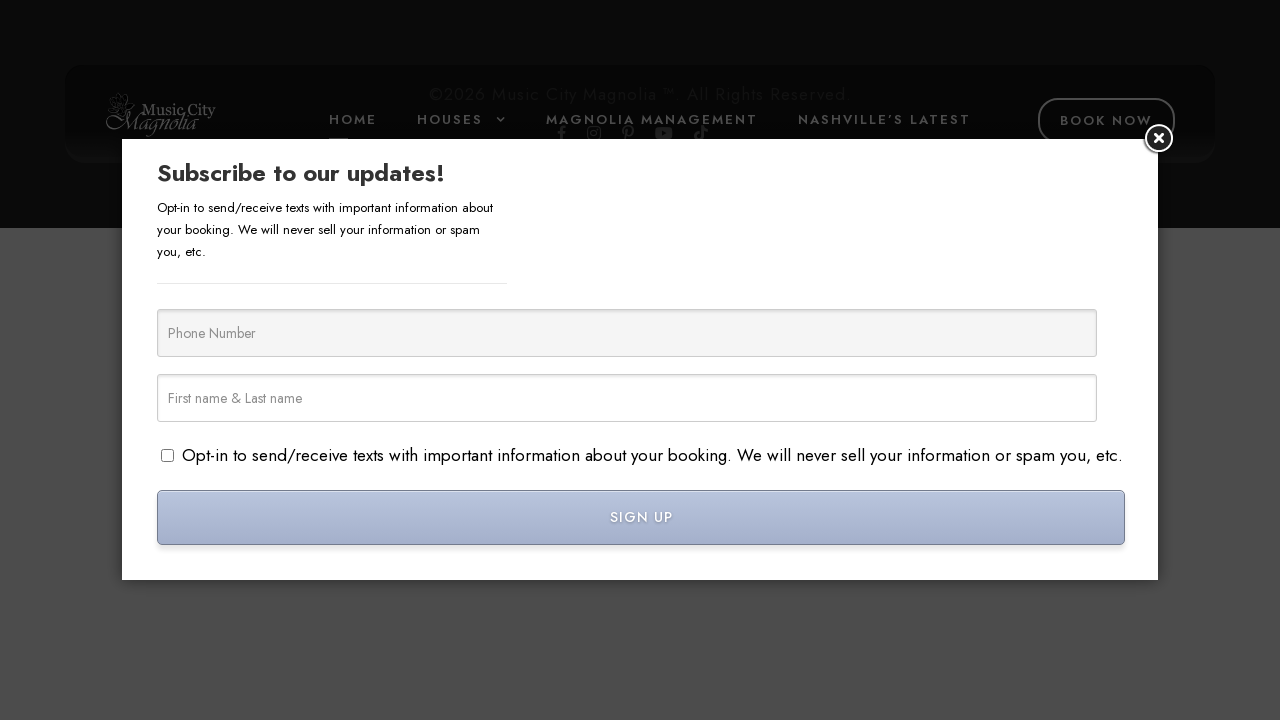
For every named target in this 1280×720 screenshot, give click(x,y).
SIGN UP (641, 517)
